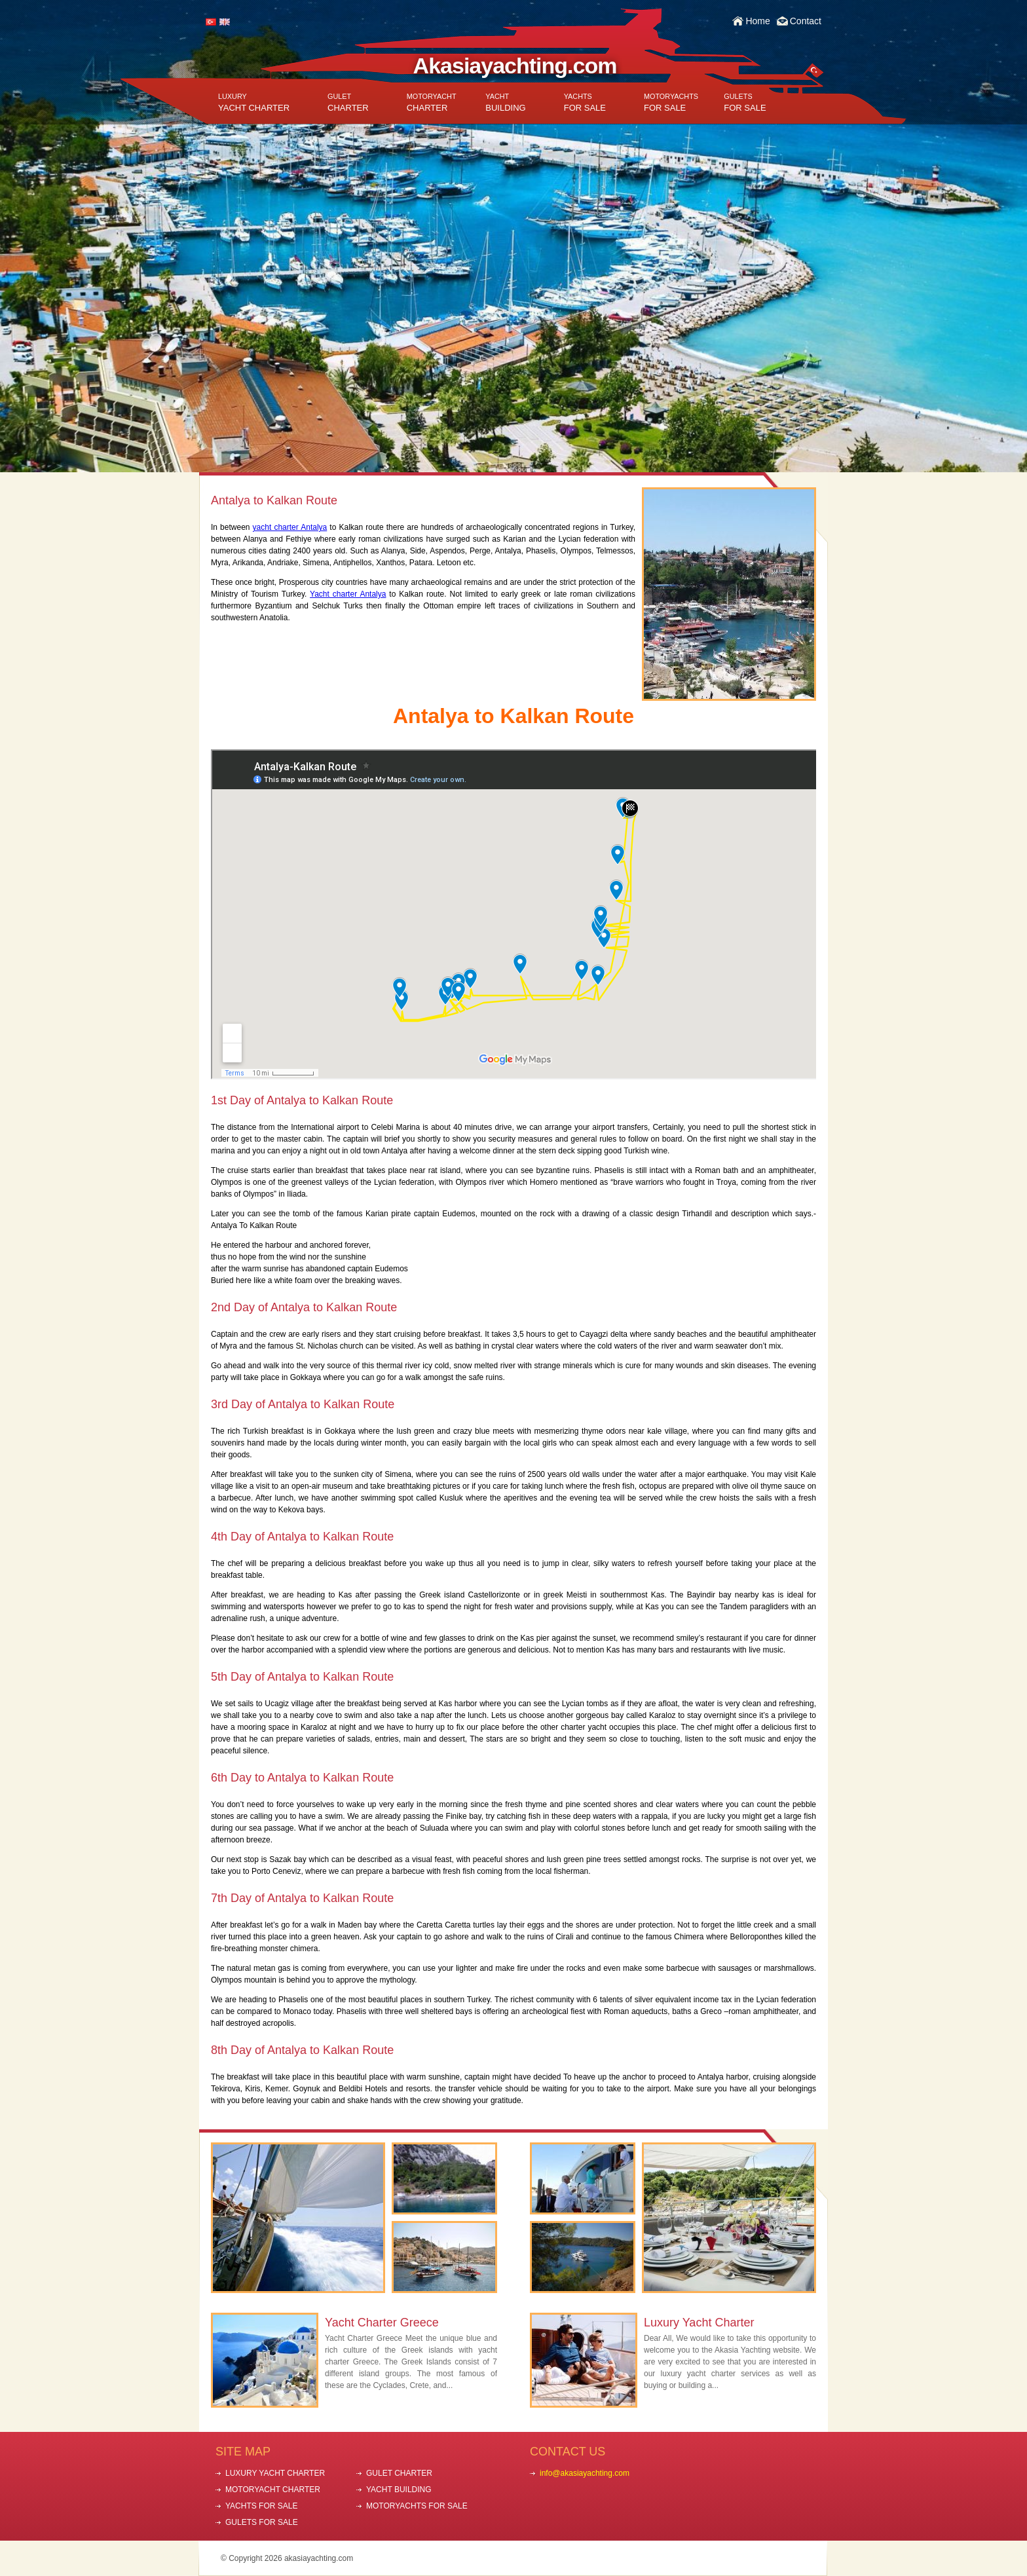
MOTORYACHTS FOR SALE (417, 2506)
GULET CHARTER (399, 2473)
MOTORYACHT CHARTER (272, 2489)
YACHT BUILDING (399, 2489)
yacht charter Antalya (290, 527)
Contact (805, 21)
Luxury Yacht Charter (699, 2322)
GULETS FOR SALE (261, 2522)
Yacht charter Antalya (348, 594)
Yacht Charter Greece (382, 2322)
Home (757, 21)
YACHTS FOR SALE (261, 2506)
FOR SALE (585, 102)
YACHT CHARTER (253, 102)
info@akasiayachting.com (584, 2473)
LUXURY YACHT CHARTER (275, 2473)
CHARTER (348, 102)
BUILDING (505, 102)
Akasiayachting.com (515, 65)
